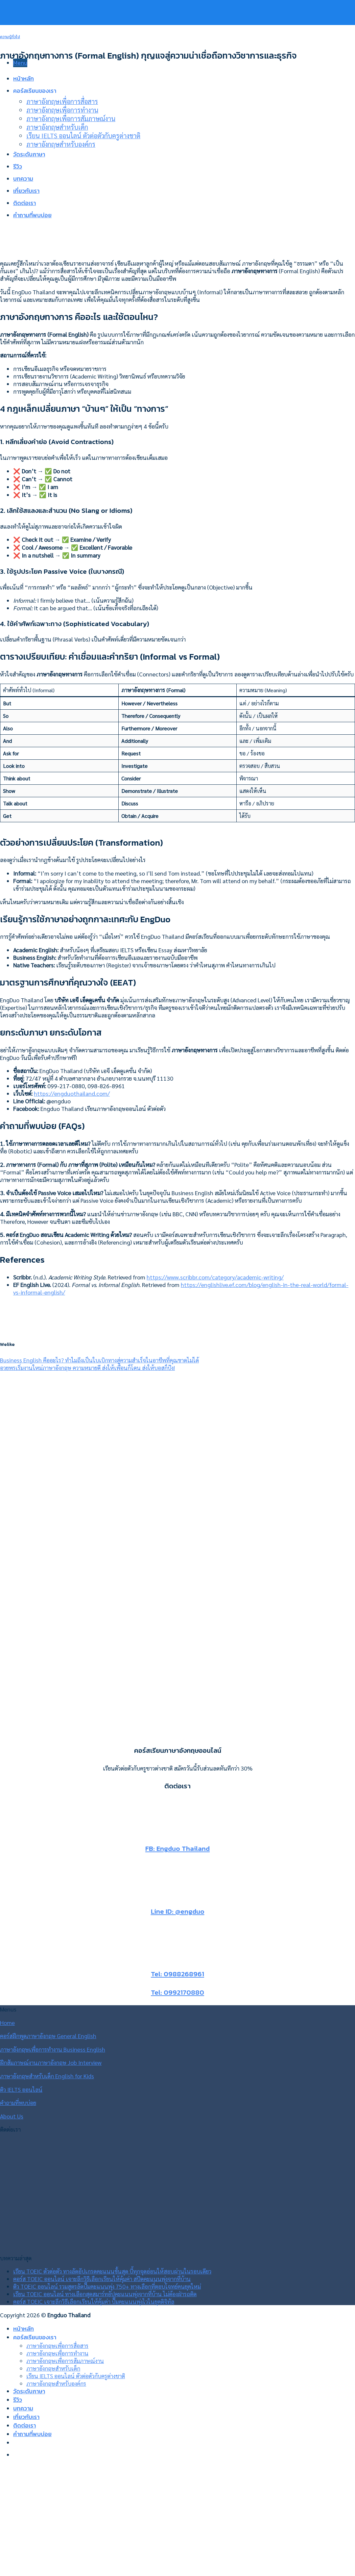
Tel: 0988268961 (177, 1974)
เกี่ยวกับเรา (26, 2417)
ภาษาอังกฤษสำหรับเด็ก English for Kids (47, 2076)
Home (7, 2022)
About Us (11, 2116)
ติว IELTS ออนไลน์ (21, 2089)
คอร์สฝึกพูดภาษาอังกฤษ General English (48, 2035)
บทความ (23, 2408)
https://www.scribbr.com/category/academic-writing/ (215, 1277)
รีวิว (17, 2400)
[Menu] (20, 63)
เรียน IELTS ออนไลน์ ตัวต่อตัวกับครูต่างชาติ (75, 2375)
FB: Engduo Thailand (177, 1848)
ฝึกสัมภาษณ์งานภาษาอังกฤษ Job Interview (51, 2062)
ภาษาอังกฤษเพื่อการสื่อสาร (57, 2345)
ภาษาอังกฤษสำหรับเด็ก (53, 2368)
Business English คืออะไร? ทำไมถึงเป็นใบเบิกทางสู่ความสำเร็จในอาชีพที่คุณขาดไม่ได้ (99, 1360)
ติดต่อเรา (24, 2425)
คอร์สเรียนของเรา (34, 2337)
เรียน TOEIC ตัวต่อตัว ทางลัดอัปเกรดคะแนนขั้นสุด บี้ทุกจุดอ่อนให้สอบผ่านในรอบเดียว (112, 2271)
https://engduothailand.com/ (72, 1093)
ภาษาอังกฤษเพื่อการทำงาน (57, 2353)
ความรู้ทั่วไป (10, 37)
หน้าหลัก (23, 2329)
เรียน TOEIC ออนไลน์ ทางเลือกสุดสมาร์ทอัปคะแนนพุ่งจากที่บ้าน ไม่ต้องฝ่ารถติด (105, 2294)
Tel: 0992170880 (177, 1992)
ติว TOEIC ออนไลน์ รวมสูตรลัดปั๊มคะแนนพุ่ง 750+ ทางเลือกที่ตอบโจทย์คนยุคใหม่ (107, 2286)
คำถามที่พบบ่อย (18, 2102)
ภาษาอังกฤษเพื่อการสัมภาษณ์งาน (65, 2360)
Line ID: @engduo (177, 1911)
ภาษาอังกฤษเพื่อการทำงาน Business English (52, 2049)
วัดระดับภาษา (29, 2391)
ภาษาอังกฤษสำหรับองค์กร (56, 2383)
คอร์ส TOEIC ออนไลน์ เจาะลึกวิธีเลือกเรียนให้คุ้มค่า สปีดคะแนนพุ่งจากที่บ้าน (102, 2278)
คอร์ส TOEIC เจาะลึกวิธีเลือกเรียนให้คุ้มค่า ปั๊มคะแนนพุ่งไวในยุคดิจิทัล (93, 2301)
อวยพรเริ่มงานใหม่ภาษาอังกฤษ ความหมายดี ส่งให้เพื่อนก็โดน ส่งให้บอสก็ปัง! (87, 1367)
